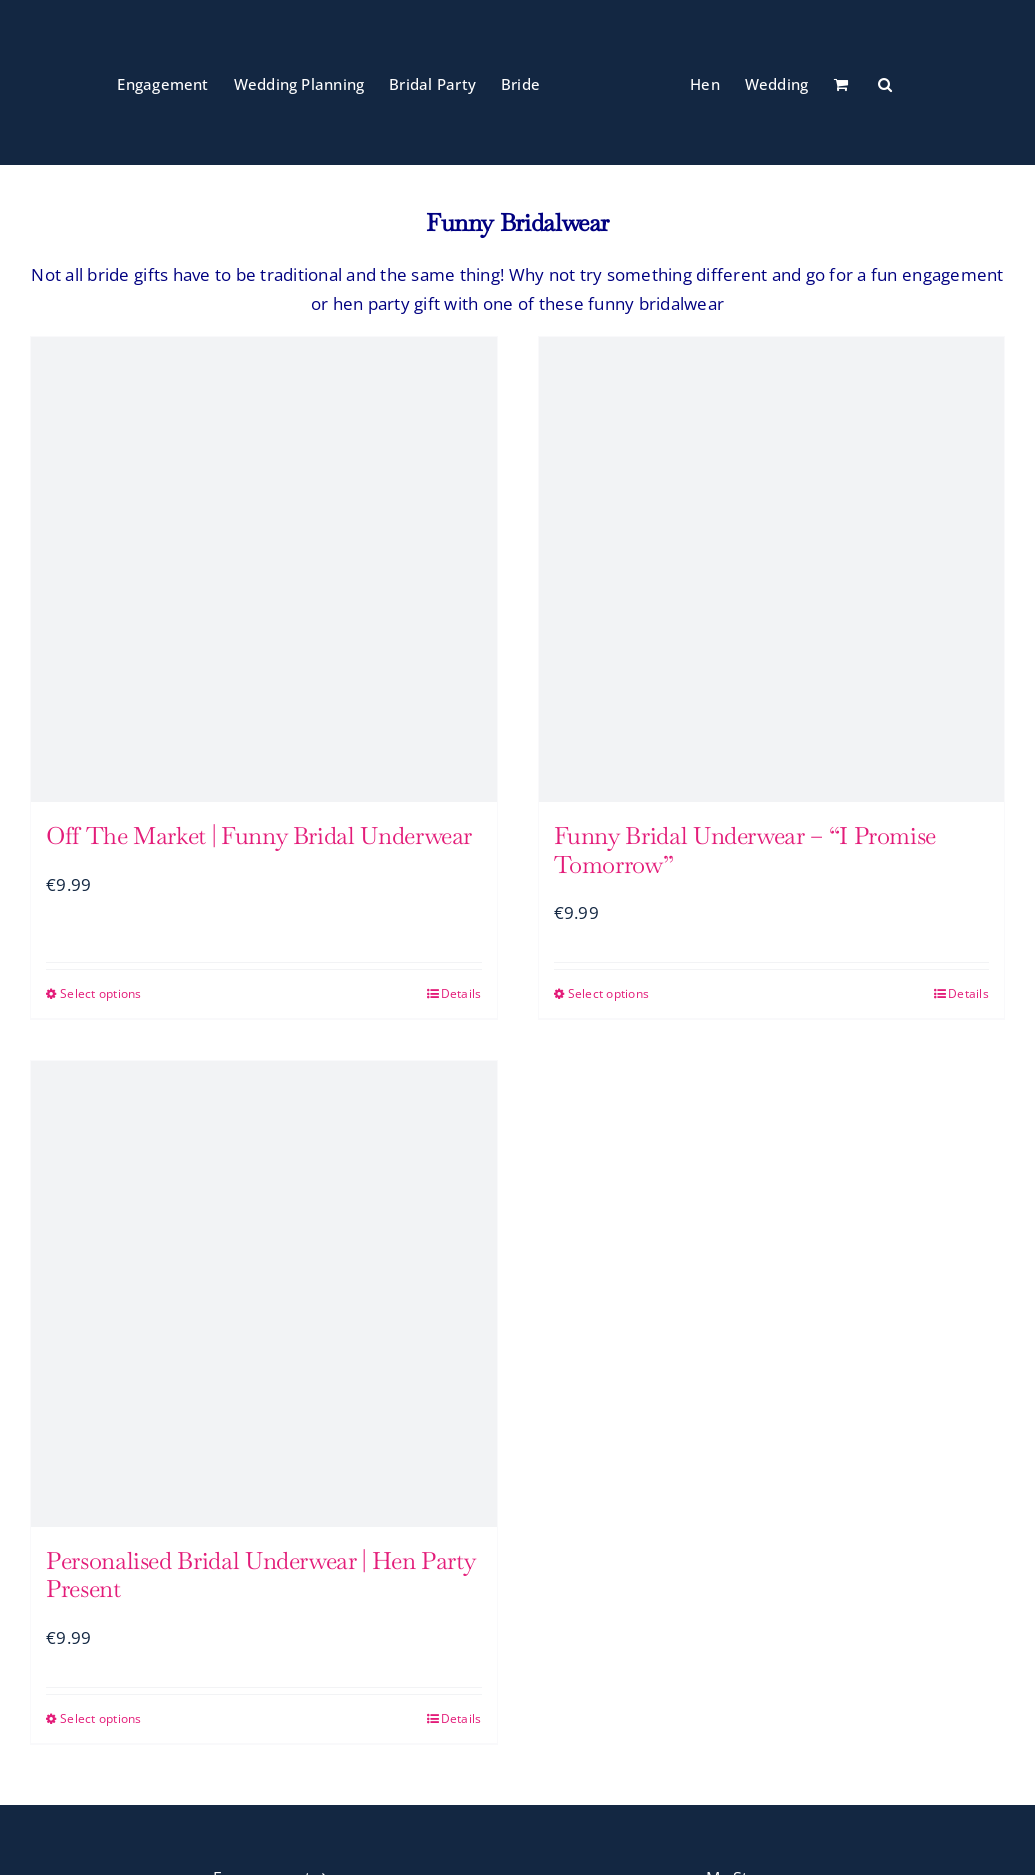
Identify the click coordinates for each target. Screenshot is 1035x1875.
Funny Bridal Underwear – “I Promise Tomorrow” (745, 850)
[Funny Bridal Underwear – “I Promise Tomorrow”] (772, 570)
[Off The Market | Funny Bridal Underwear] (264, 570)
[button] (885, 83)
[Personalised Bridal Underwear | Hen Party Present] (264, 1294)
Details (461, 993)
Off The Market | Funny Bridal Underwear (259, 835)
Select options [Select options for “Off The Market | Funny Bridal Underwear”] (101, 993)
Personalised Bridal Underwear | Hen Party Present (260, 1575)
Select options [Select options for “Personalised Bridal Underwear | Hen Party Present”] (101, 1718)
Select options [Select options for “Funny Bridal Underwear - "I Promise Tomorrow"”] (609, 993)
